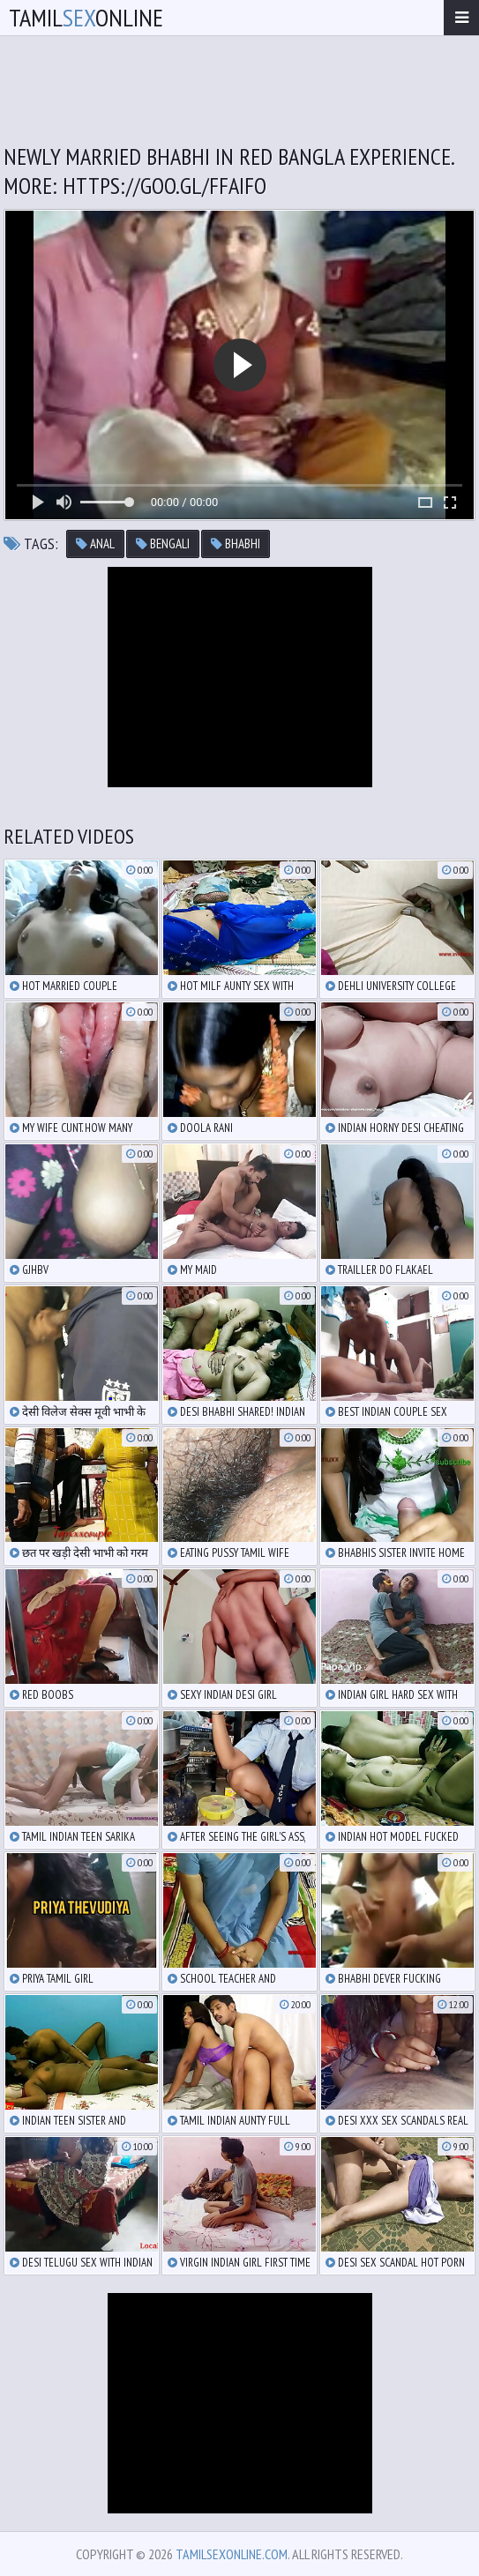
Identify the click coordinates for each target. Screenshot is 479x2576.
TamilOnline (86, 17)
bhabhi (235, 543)
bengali (163, 543)
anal (95, 543)
